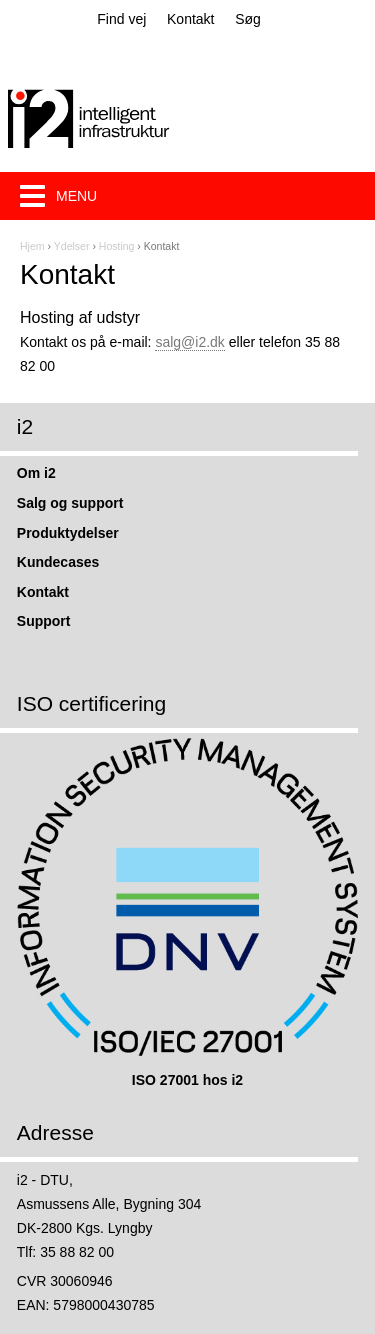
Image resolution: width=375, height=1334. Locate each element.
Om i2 (36, 473)
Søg (248, 19)
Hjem (32, 246)
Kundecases (58, 562)
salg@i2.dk (189, 342)
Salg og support (70, 503)
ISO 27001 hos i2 (187, 1080)
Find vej (121, 19)
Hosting (117, 246)
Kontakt (190, 19)
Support (44, 621)
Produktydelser (68, 533)
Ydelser (72, 246)
